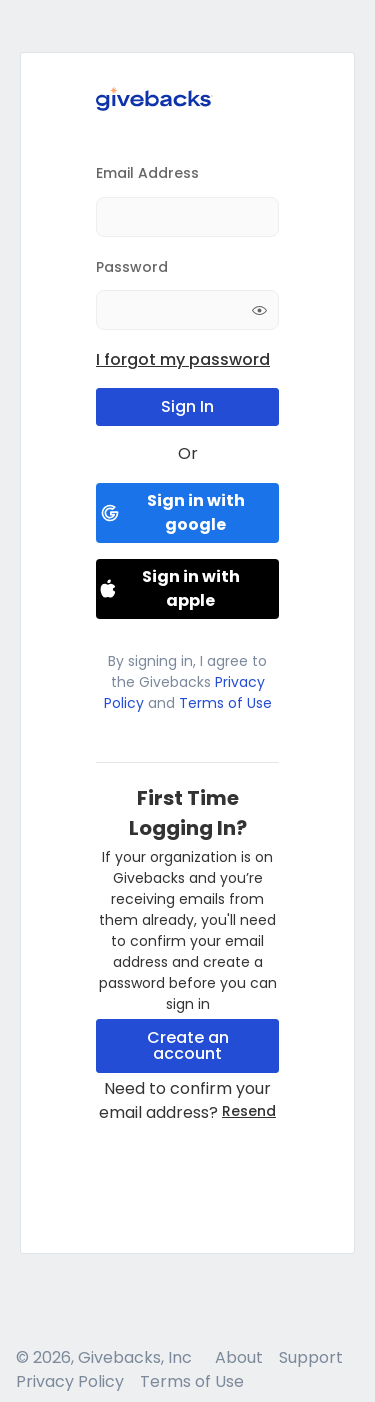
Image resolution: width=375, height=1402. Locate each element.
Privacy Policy (70, 1381)
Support (311, 1357)
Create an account (188, 1045)
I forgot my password (183, 359)
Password (132, 267)
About (239, 1357)
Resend (249, 1111)
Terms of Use (223, 703)
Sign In (187, 406)
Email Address (147, 173)
